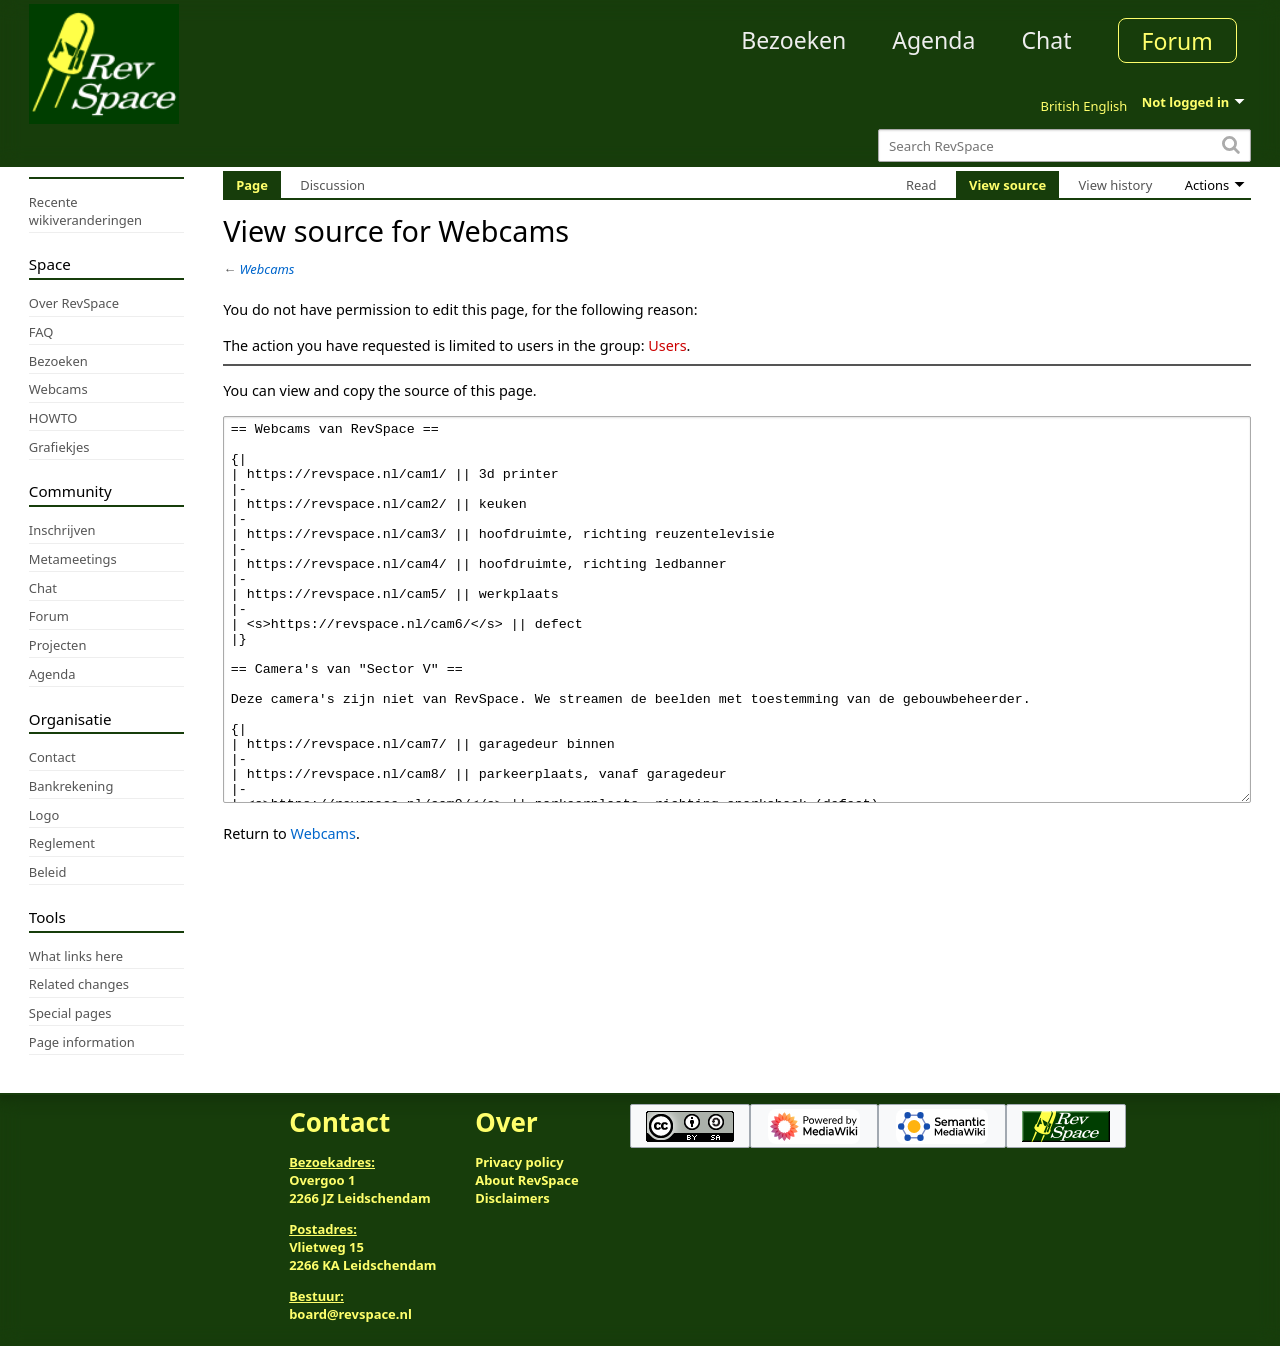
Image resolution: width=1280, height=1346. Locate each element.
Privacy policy (519, 1162)
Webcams (267, 269)
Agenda (933, 40)
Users (667, 345)
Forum (1177, 41)
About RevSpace (527, 1180)
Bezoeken (793, 40)
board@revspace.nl (350, 1314)
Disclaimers (512, 1198)
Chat (1046, 40)
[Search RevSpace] (1064, 145)
